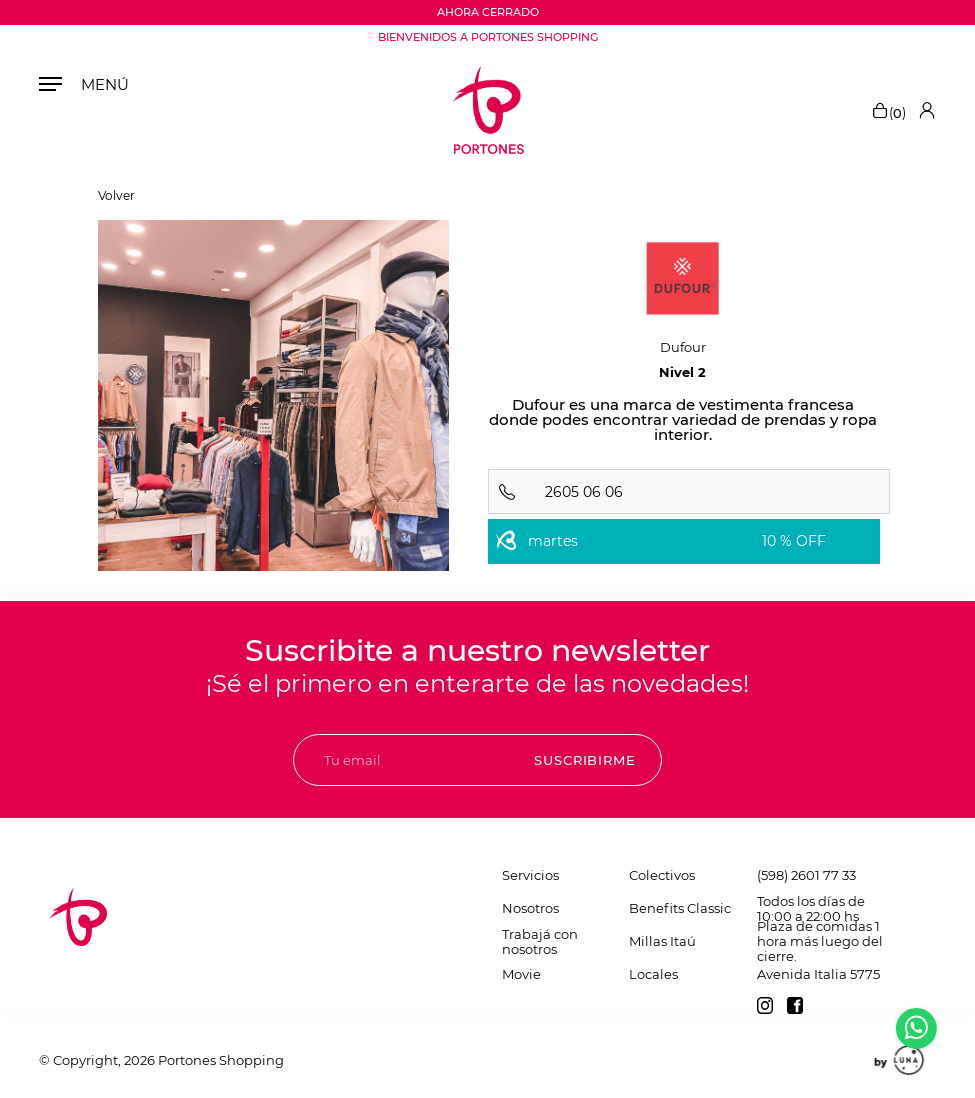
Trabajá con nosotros (540, 941)
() (888, 110)
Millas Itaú (662, 941)
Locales (653, 974)
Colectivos (662, 875)
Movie (521, 974)
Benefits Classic (680, 908)
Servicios (530, 875)
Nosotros (530, 908)
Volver (116, 196)
